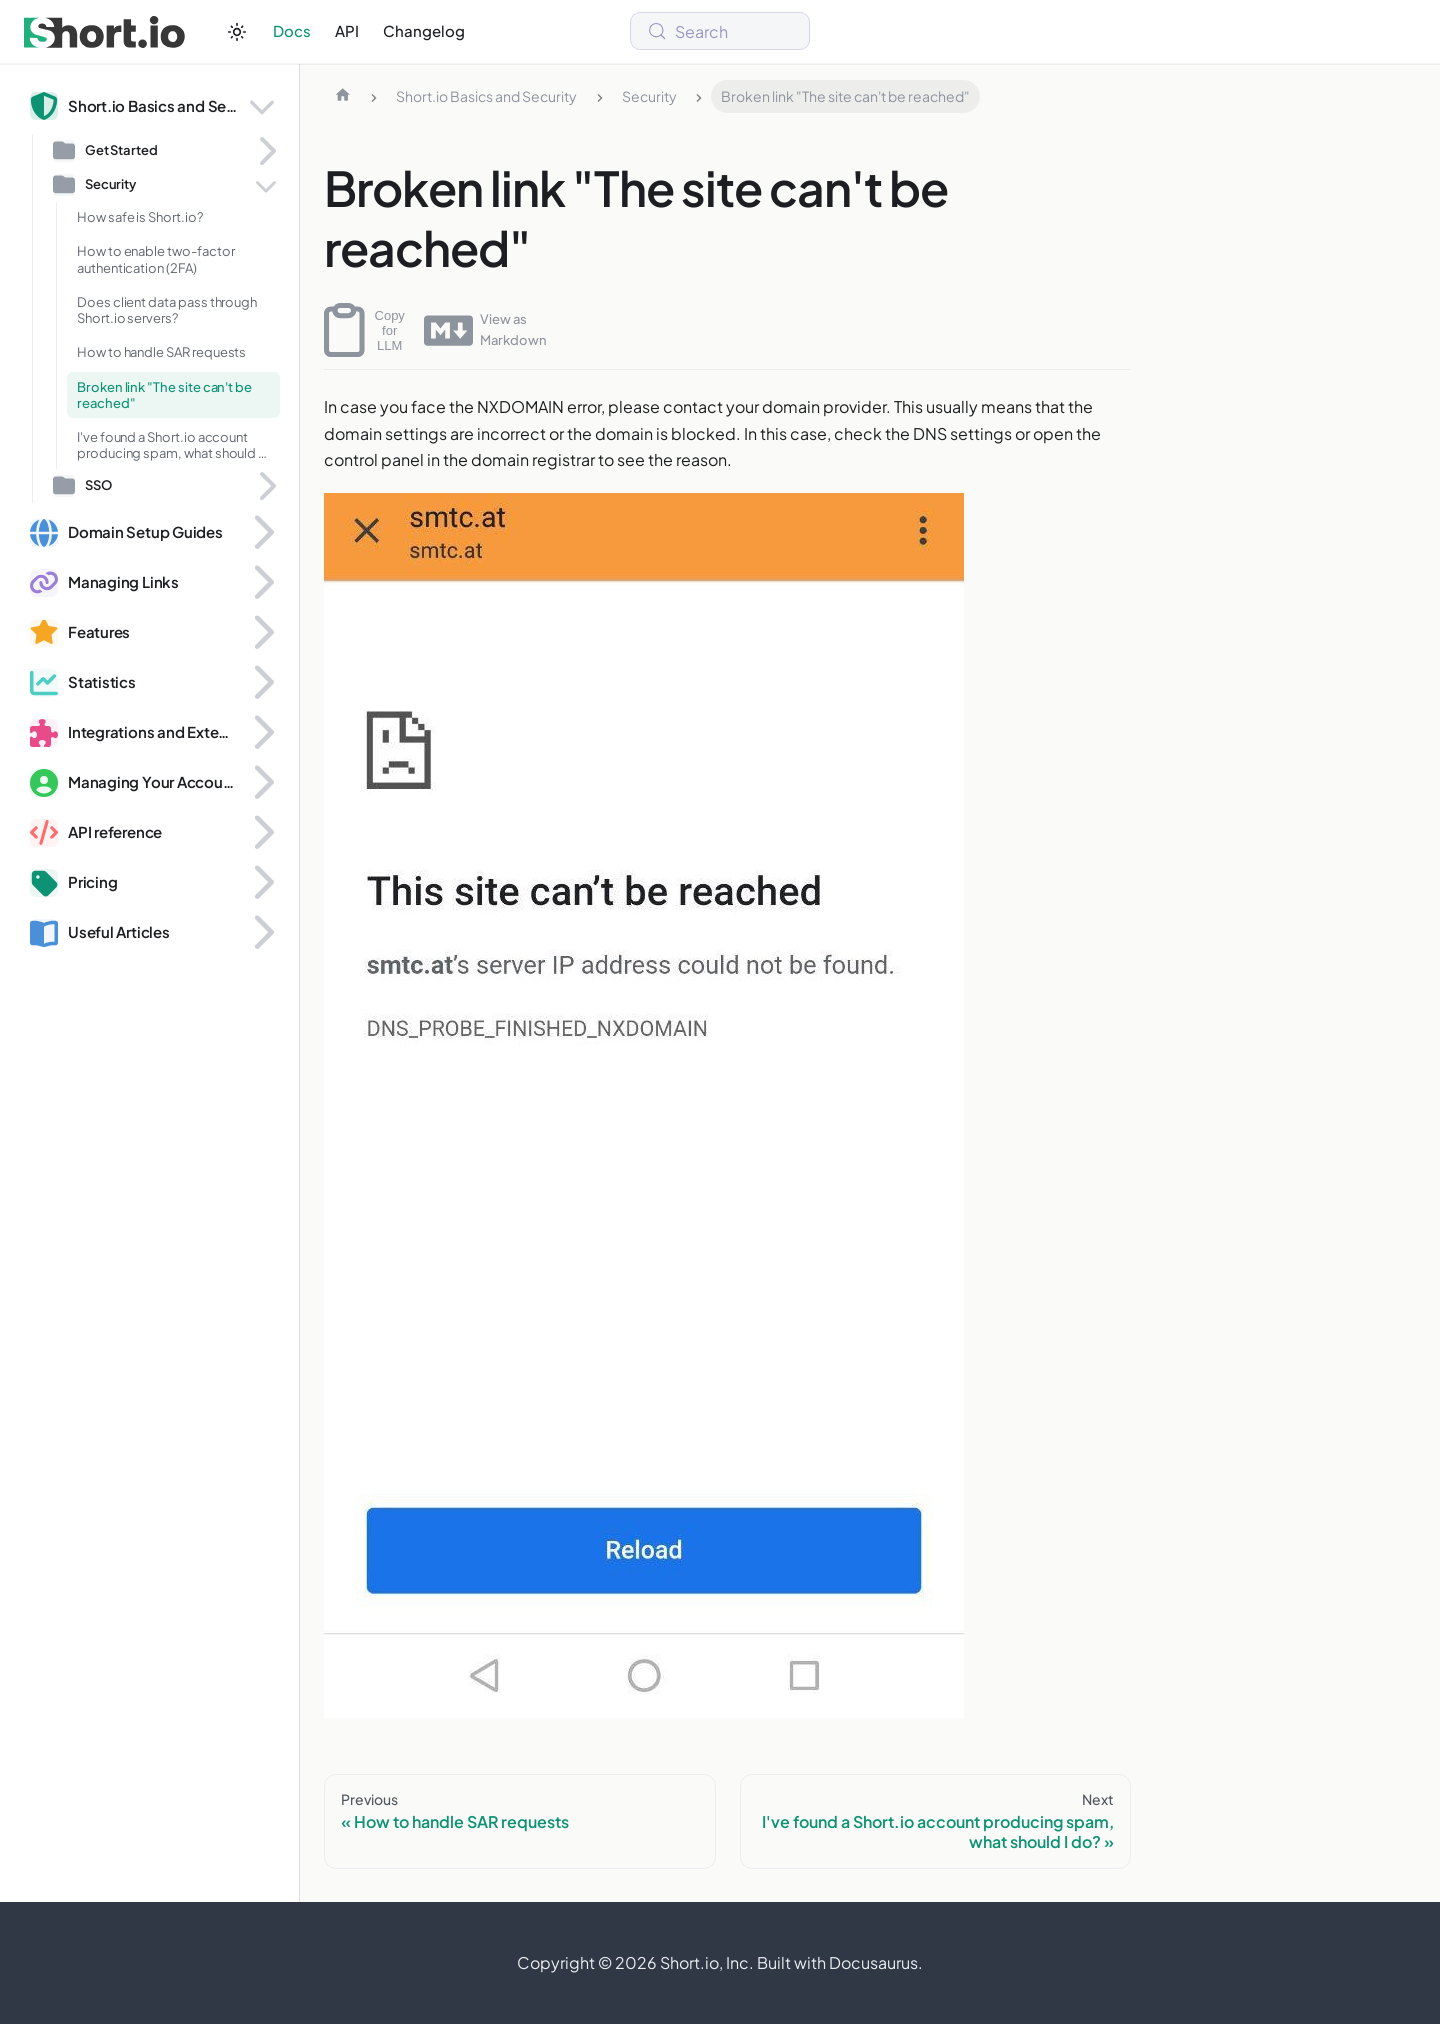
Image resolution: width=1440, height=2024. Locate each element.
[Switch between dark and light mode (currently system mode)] (237, 32)
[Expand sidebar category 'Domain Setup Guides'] (262, 533)
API (347, 30)
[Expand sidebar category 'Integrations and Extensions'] (262, 733)
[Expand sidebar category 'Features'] (262, 633)
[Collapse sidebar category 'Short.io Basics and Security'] (262, 106)
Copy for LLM (364, 330)
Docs (292, 30)
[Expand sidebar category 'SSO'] (266, 486)
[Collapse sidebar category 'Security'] (266, 185)
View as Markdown (485, 330)
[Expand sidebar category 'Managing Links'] (262, 583)
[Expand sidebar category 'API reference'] (262, 833)
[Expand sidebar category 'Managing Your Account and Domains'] (262, 783)
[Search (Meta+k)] (720, 31)
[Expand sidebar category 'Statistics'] (262, 683)
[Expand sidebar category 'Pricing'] (262, 883)
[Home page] (343, 96)
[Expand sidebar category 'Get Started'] (266, 151)
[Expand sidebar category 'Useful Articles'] (262, 933)
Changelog (424, 30)
